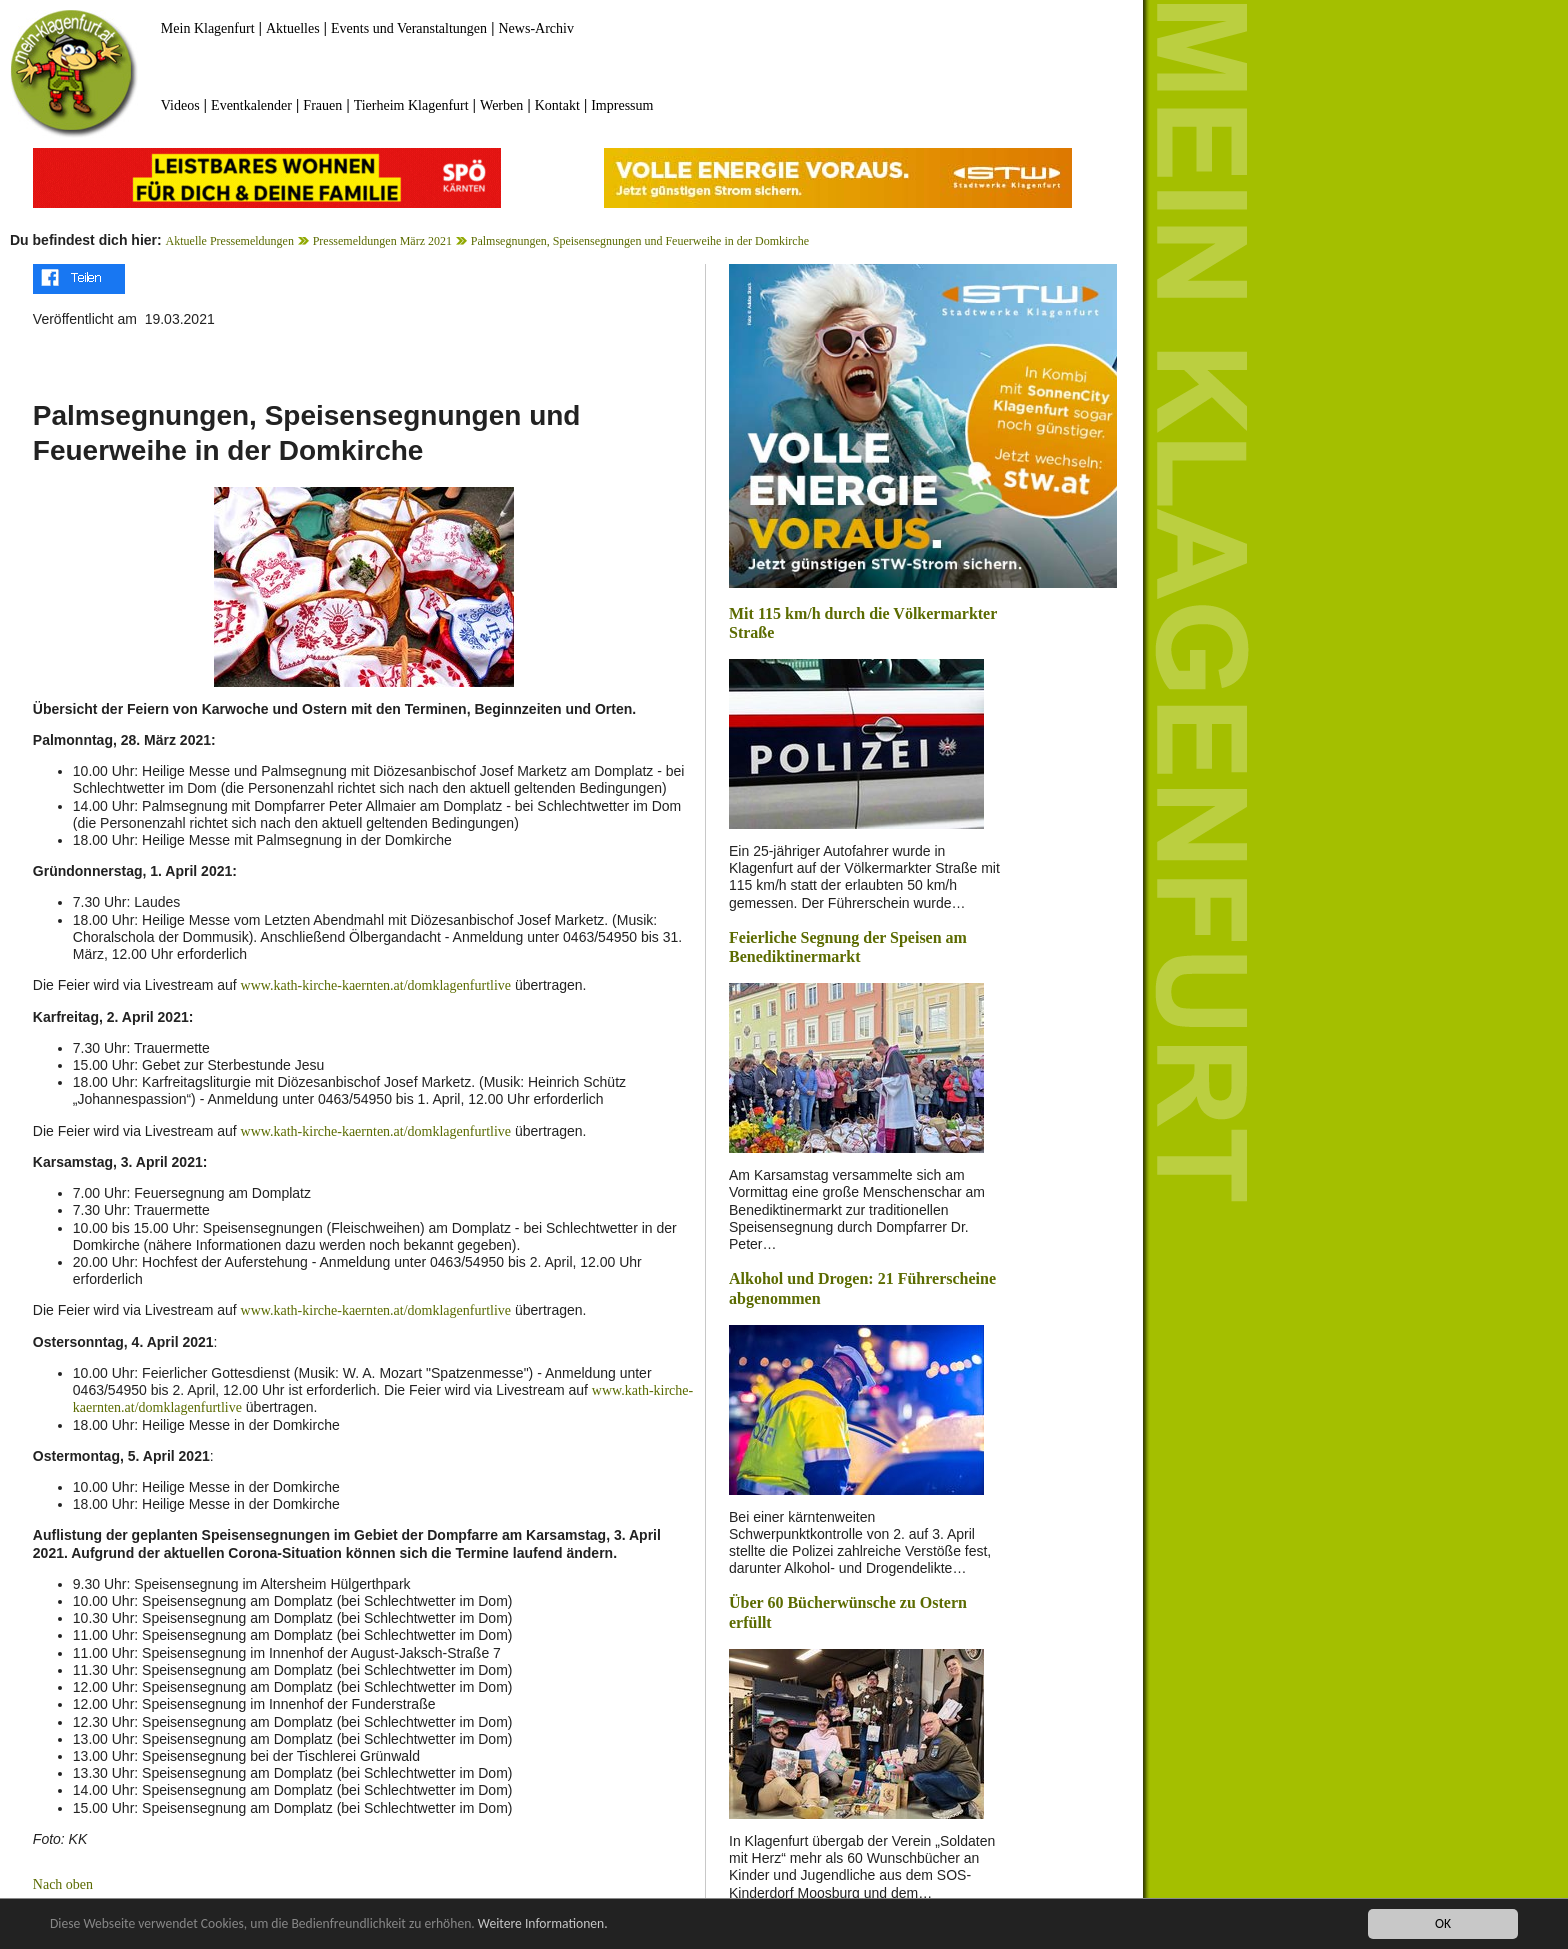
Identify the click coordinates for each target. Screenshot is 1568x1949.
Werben (501, 105)
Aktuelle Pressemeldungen (230, 241)
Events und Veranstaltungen (409, 28)
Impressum (622, 105)
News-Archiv (536, 28)
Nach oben (63, 1884)
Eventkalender (251, 105)
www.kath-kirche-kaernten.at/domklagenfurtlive (376, 985)
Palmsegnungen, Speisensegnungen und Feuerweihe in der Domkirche (640, 241)
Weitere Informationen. (543, 1924)
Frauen (322, 105)
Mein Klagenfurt (208, 28)
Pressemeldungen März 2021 (382, 241)
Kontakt (557, 105)
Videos (180, 105)
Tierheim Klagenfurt (411, 105)
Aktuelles (293, 28)
